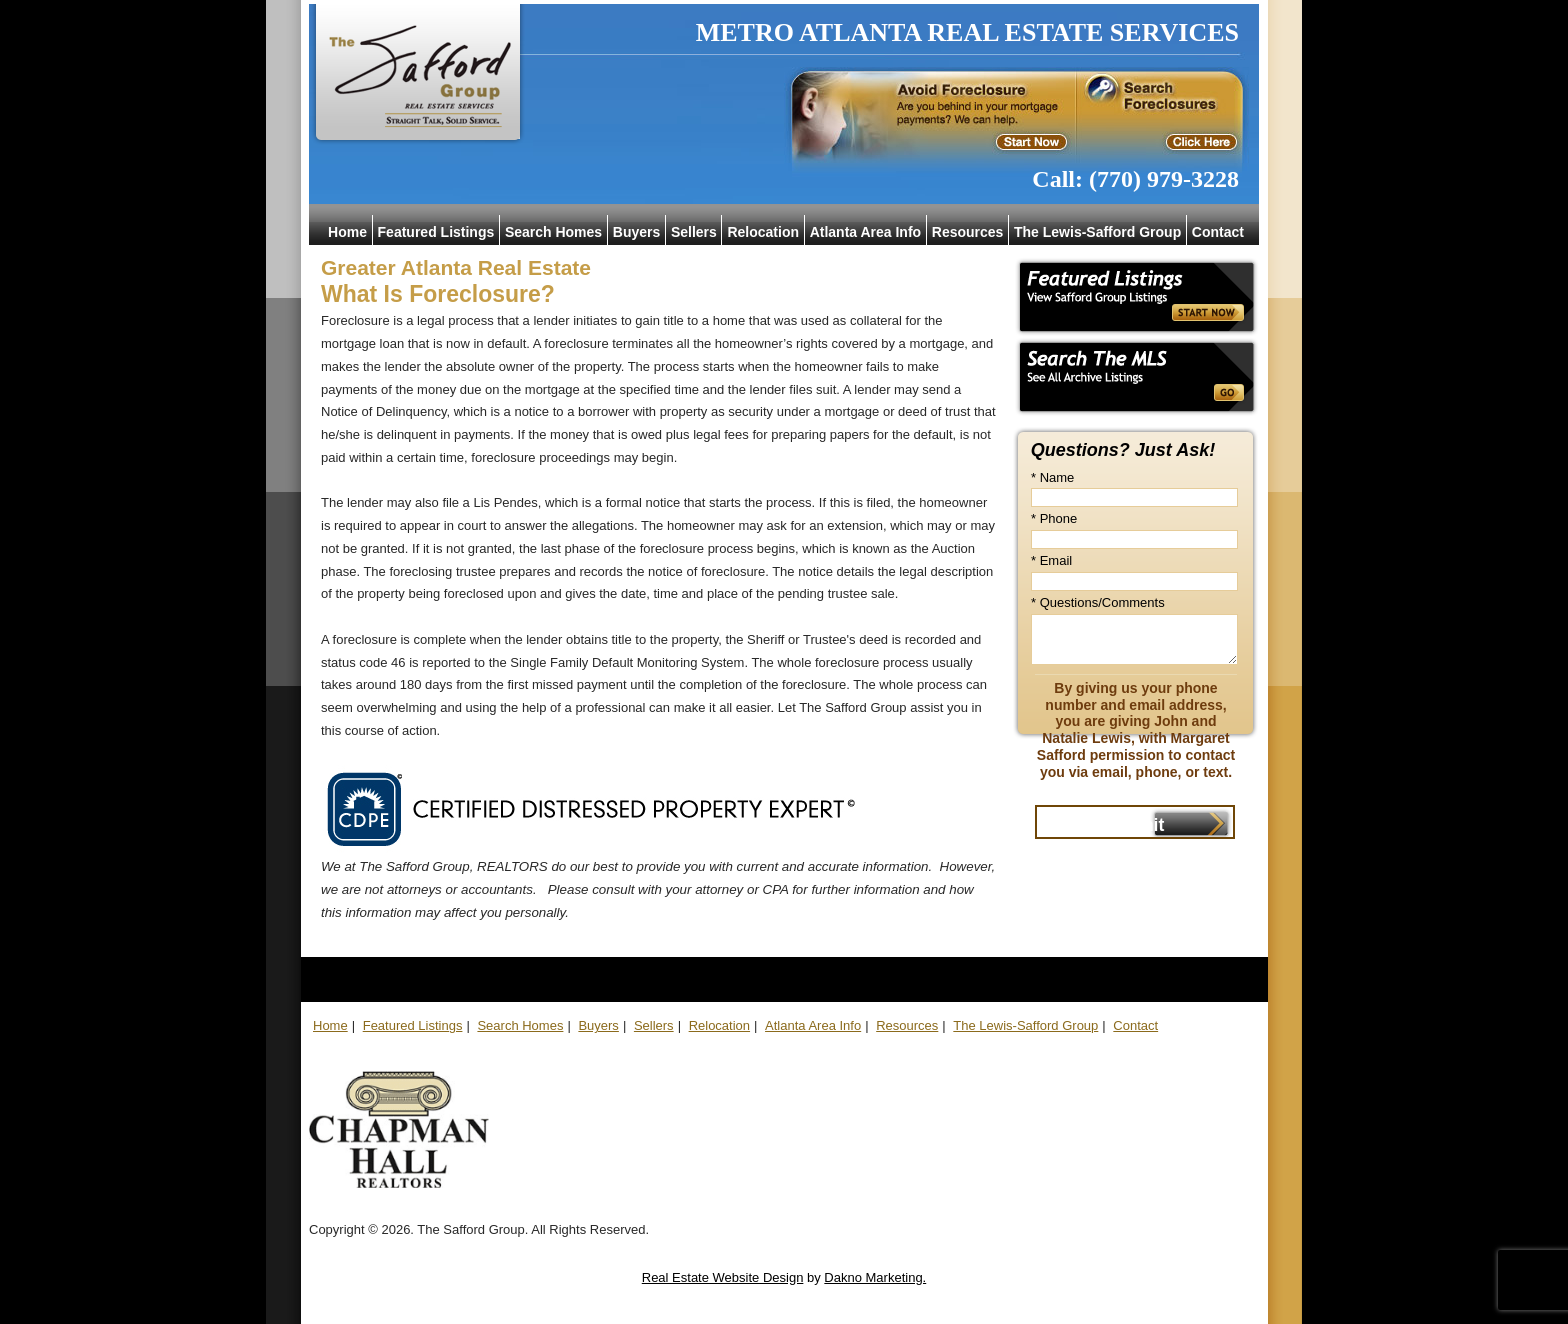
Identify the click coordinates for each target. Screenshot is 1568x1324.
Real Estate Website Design (723, 1277)
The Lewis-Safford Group (1097, 232)
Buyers (636, 232)
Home (347, 232)
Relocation (763, 232)
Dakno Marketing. (875, 1277)
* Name (1052, 477)
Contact (1218, 232)
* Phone (1054, 518)
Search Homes (553, 232)
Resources (968, 232)
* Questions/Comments (1098, 602)
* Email (1051, 560)
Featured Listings (436, 232)
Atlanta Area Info (866, 232)
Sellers (694, 232)
